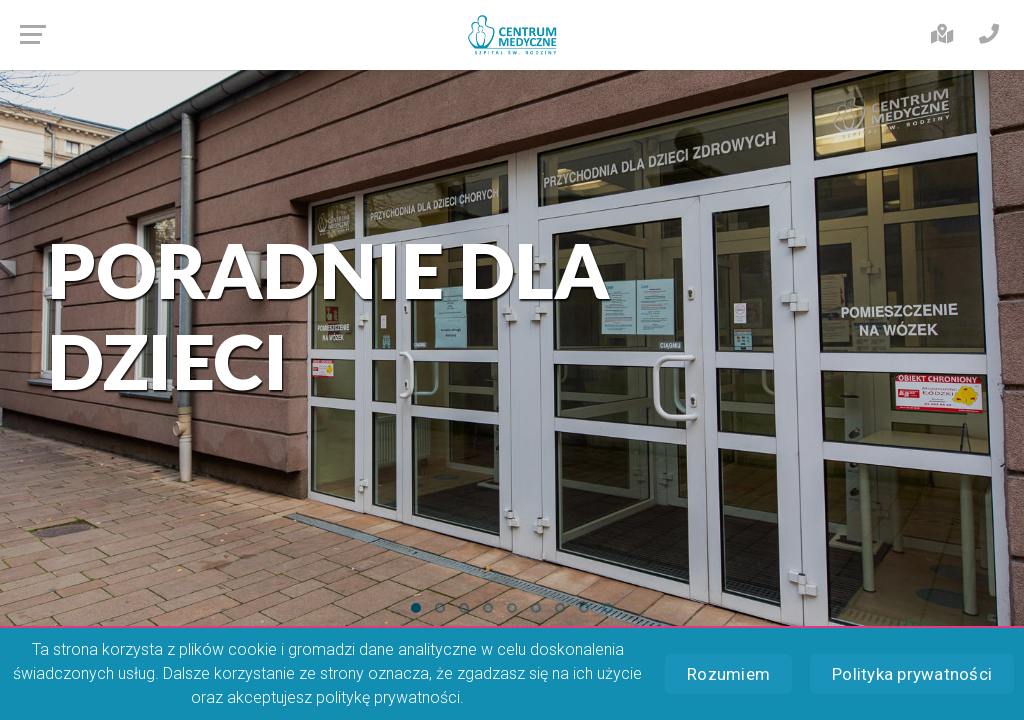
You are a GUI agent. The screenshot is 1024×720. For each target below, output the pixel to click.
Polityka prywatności (912, 674)
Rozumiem (728, 674)
